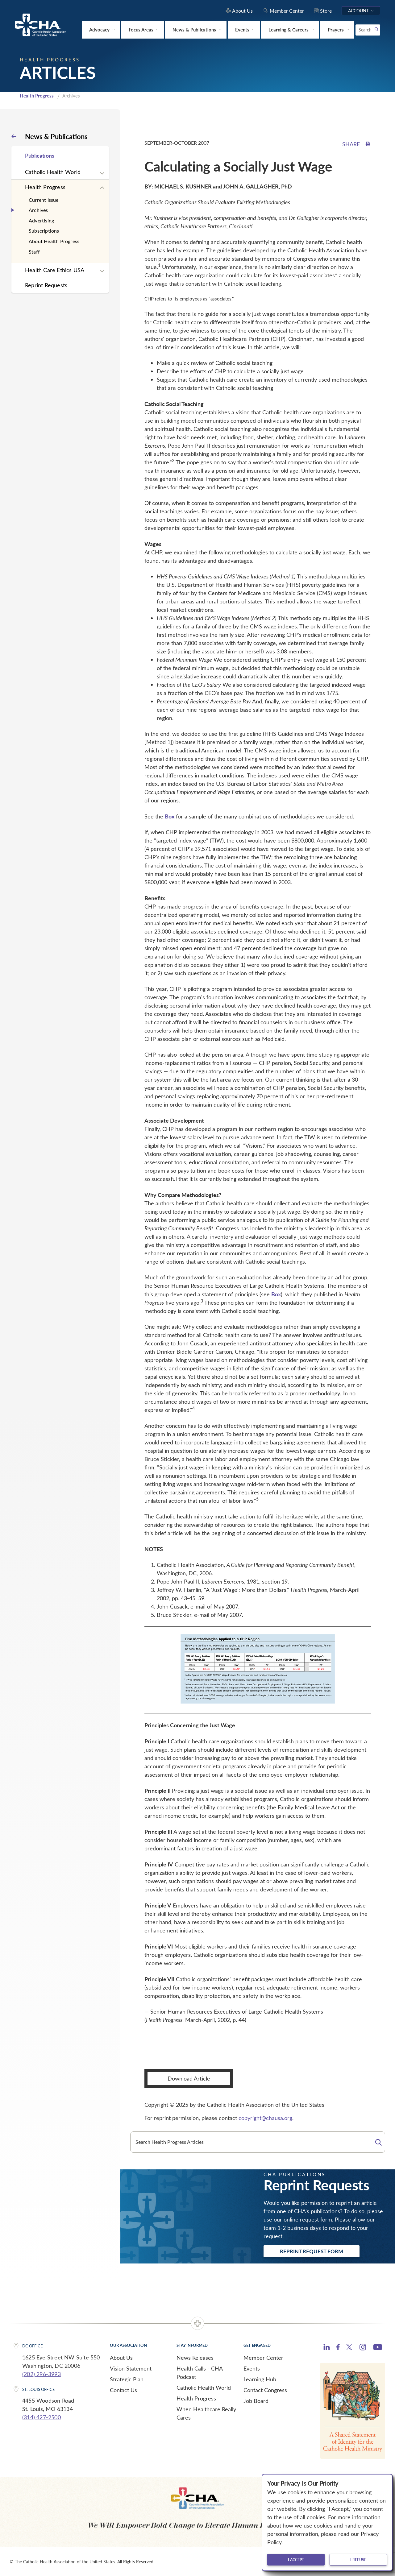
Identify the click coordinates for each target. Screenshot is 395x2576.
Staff (34, 251)
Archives (38, 210)
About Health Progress (54, 241)
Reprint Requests (46, 285)
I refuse (358, 2559)
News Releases (195, 2357)
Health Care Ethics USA (54, 270)
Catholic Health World (53, 172)
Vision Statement (131, 2368)
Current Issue (44, 200)
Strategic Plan (126, 2379)
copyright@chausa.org (265, 2118)
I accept (296, 2559)
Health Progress (37, 96)
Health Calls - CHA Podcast (199, 2372)
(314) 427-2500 (41, 2417)
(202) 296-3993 (41, 2374)
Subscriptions (44, 230)
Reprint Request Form (311, 2251)
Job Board (255, 2400)
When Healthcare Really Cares (206, 2413)
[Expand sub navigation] (102, 173)
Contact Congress (265, 2390)
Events (251, 2368)
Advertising (41, 220)
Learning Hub (259, 2379)
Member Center (263, 2357)
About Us (121, 2357)
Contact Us (123, 2390)
